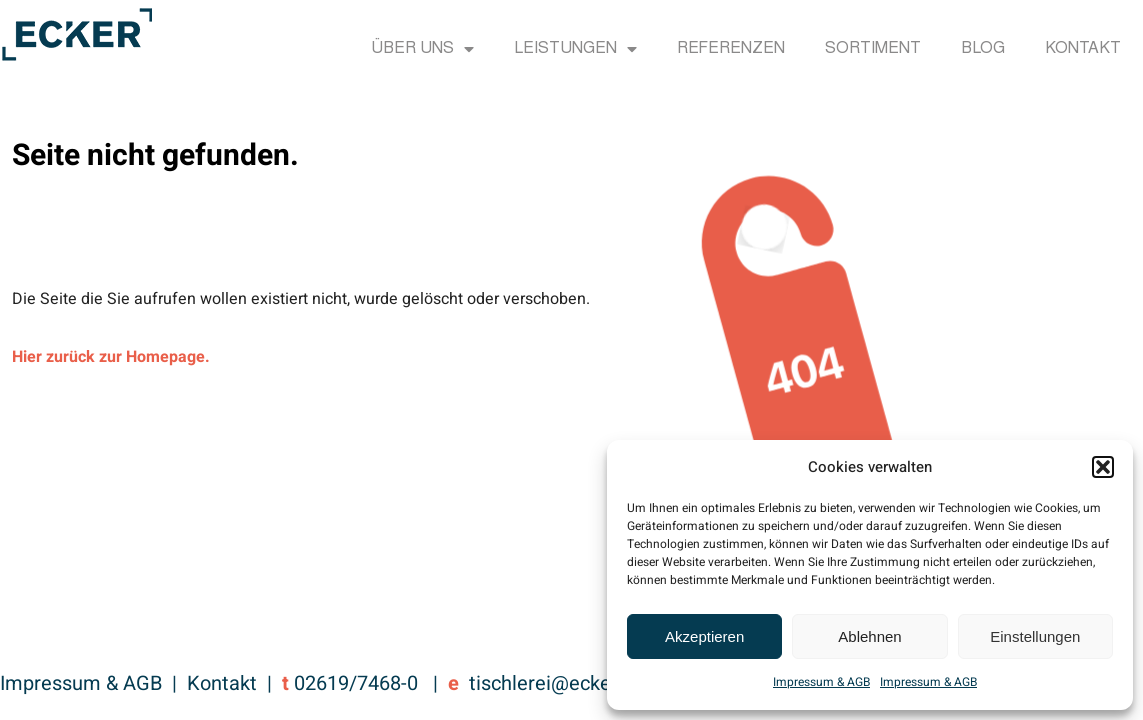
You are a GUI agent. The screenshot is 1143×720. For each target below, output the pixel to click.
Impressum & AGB (821, 682)
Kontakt (1083, 49)
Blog (983, 49)
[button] (1103, 467)
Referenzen (731, 49)
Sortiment (873, 49)
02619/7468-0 (356, 683)
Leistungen (575, 49)
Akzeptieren (704, 636)
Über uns (422, 49)
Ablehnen (869, 636)
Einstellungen (1035, 636)
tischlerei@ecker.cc (555, 683)
